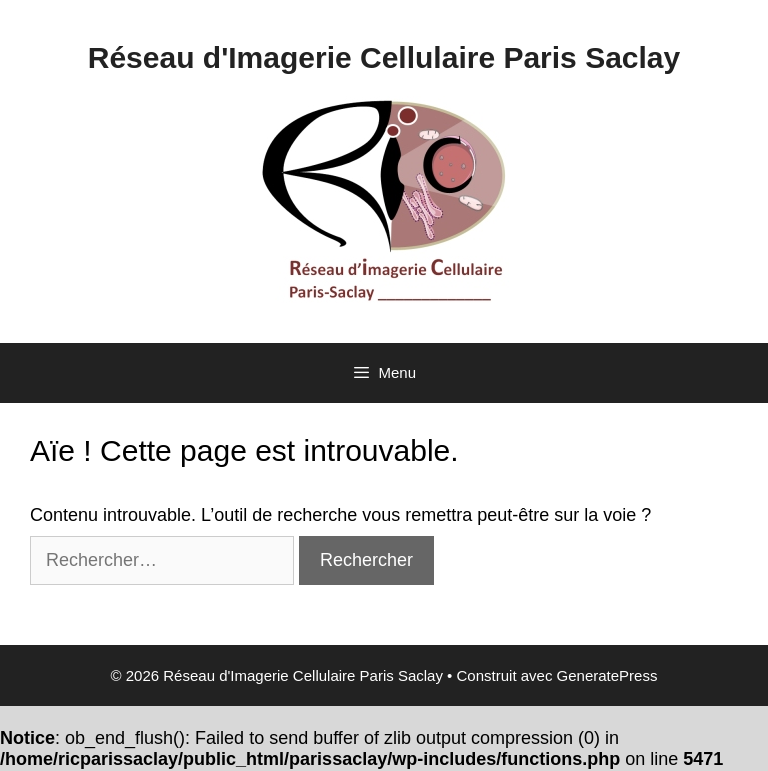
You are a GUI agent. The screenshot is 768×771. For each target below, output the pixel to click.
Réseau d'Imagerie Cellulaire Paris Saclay (384, 57)
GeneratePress (607, 675)
